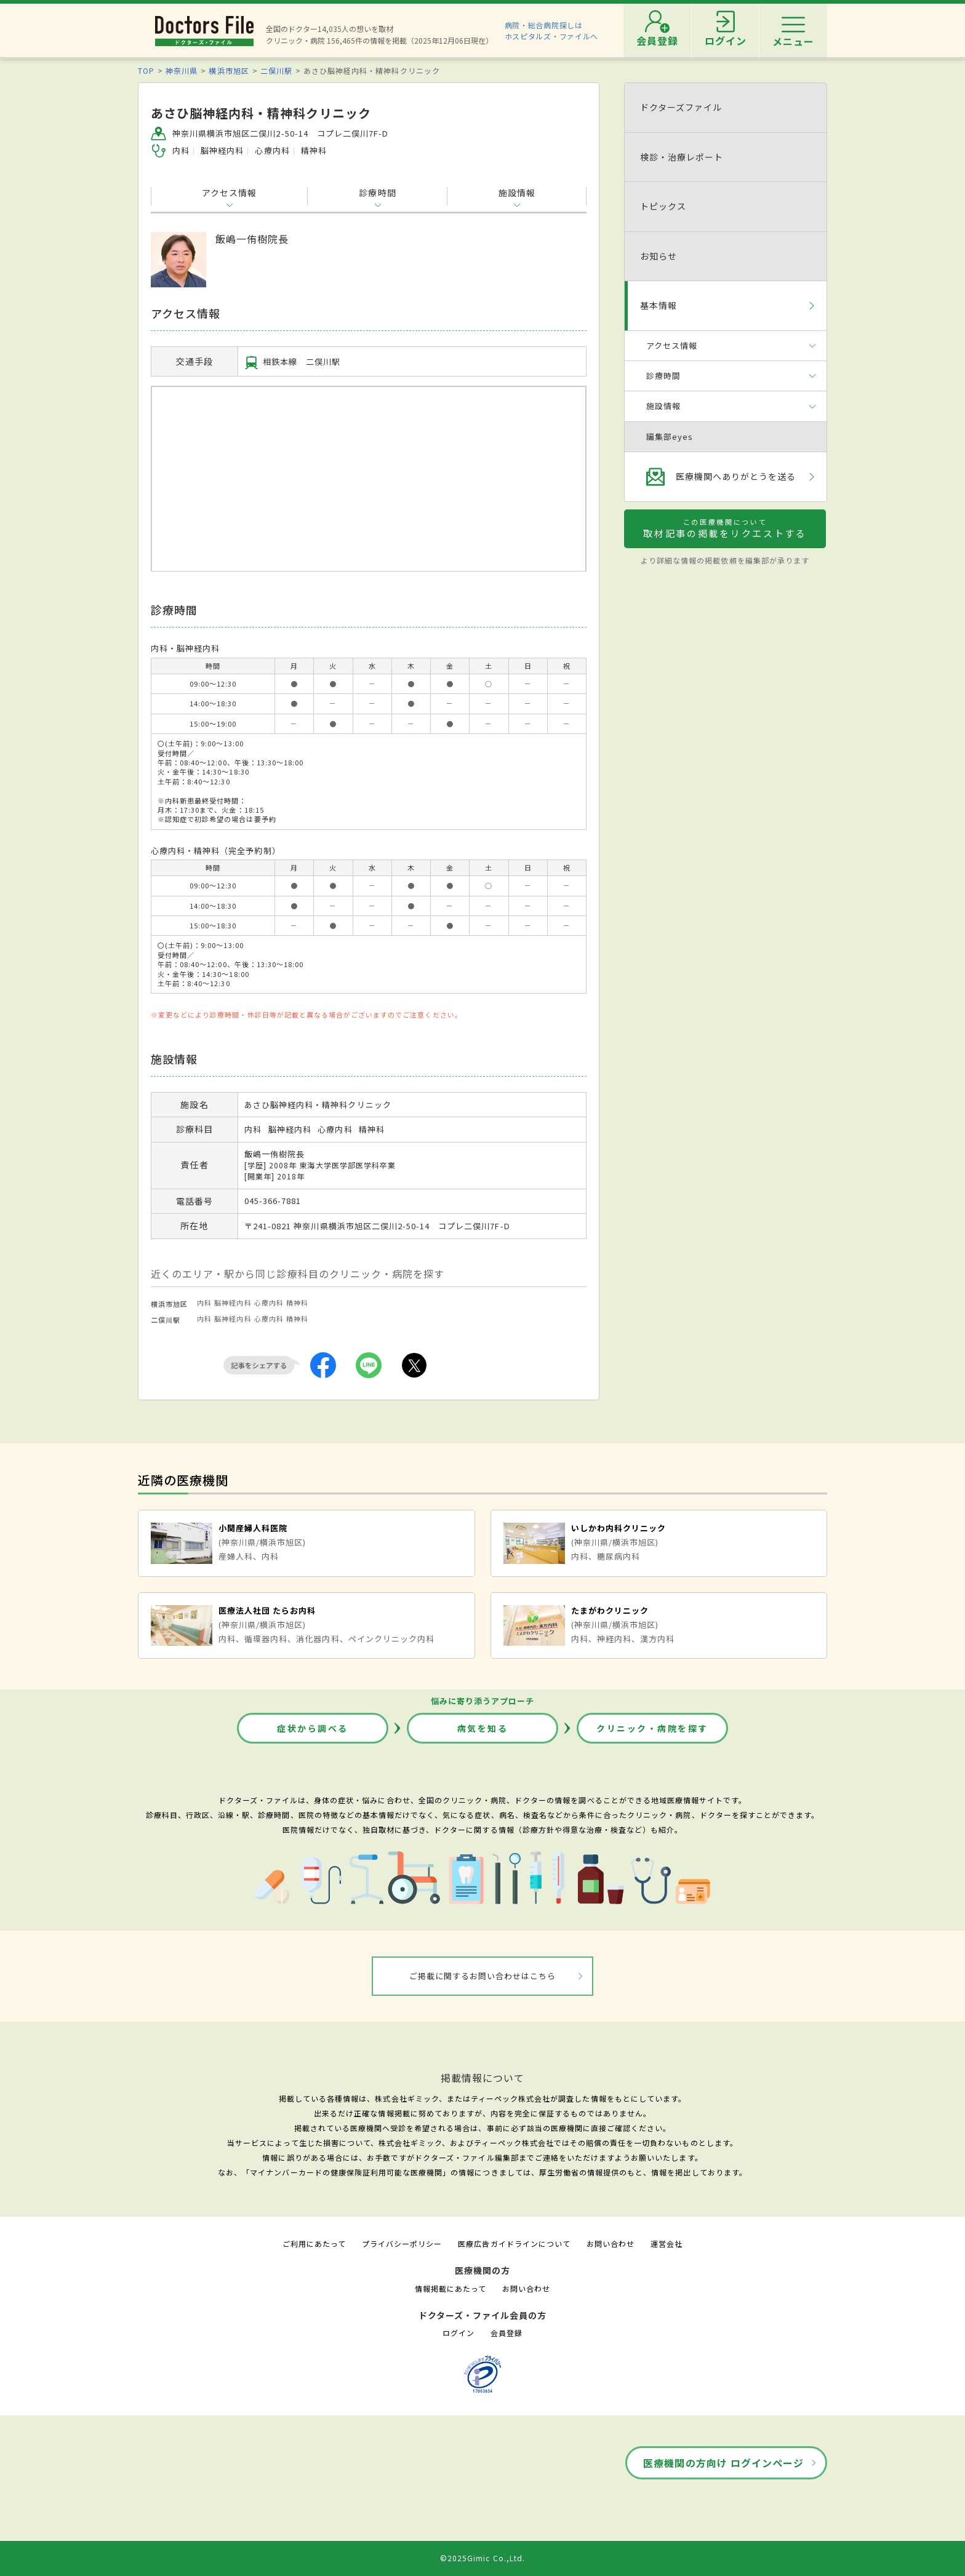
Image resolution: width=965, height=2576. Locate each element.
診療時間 (377, 192)
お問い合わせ (611, 2243)
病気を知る (482, 1728)
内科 (204, 1302)
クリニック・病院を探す (652, 1728)
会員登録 (507, 2332)
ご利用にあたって (314, 2243)
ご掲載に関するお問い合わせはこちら (482, 1976)
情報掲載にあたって (450, 2288)
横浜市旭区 (229, 70)
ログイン (458, 2332)
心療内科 (269, 1302)
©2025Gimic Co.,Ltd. (482, 2558)
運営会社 (667, 2243)
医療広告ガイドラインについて (514, 2243)
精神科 (297, 1302)
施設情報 (517, 192)
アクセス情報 (229, 192)
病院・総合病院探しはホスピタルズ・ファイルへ (552, 30)
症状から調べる (312, 1728)
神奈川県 (182, 70)
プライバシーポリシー (402, 2243)
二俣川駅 (276, 70)
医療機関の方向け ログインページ (723, 2462)
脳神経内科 (232, 1302)
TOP (146, 70)
